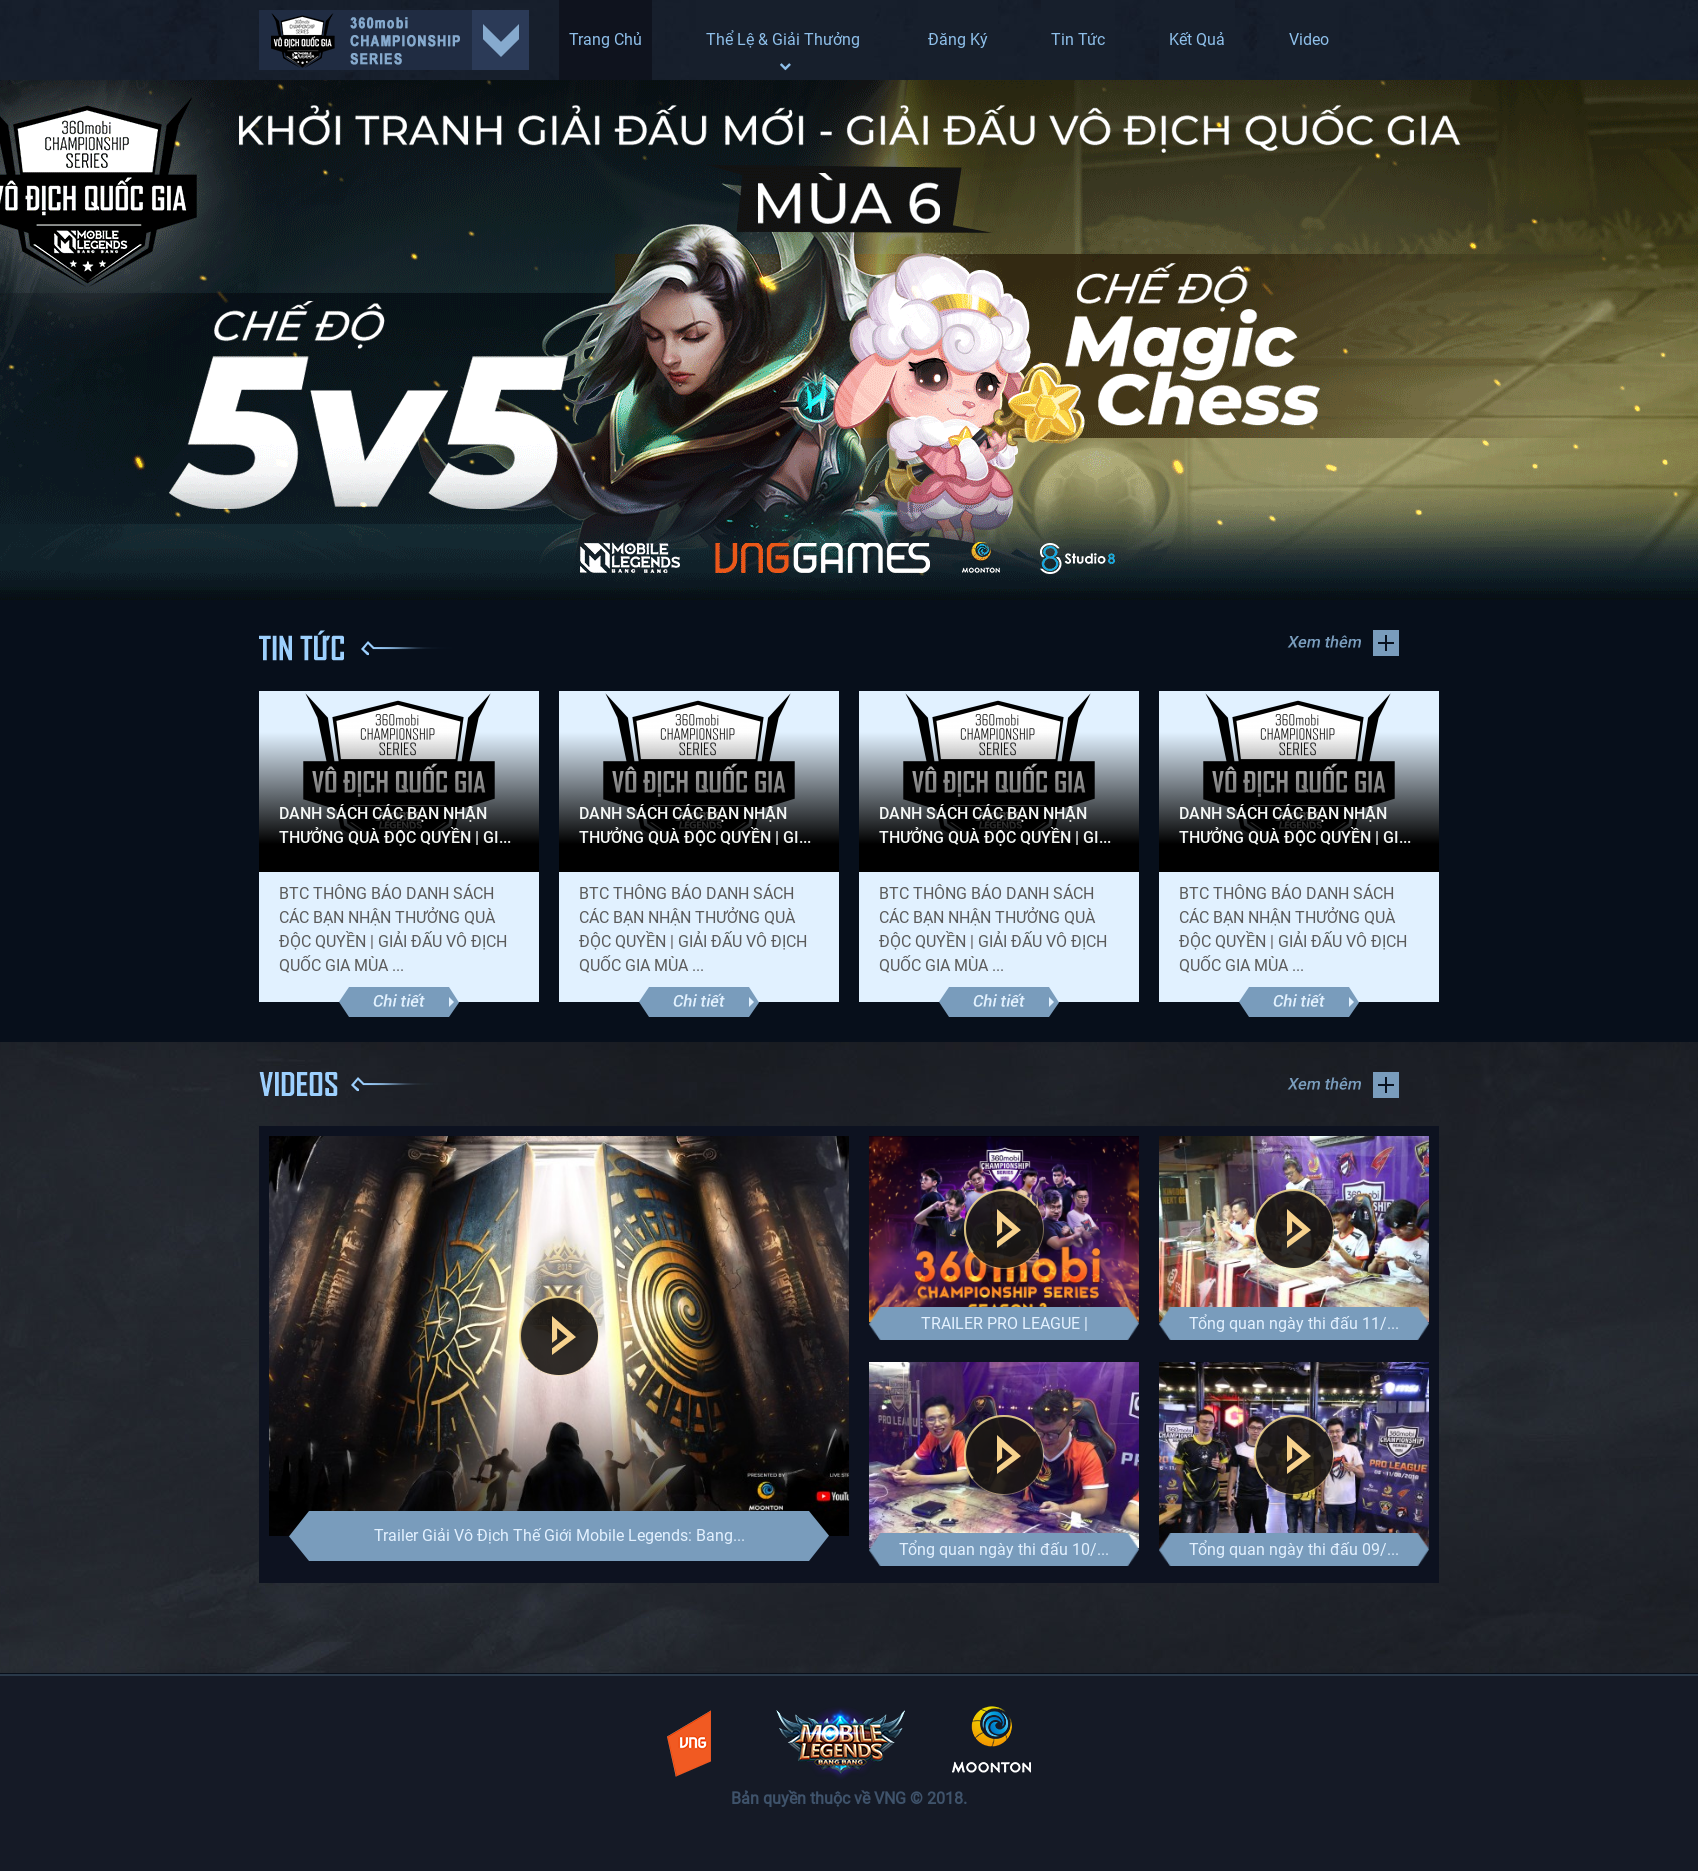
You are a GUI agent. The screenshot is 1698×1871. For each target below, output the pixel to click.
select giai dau (394, 40)
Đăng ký (958, 39)
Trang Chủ (605, 39)
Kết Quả (1197, 39)
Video (1309, 39)
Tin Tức (1078, 39)
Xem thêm (1343, 643)
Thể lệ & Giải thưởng (785, 51)
